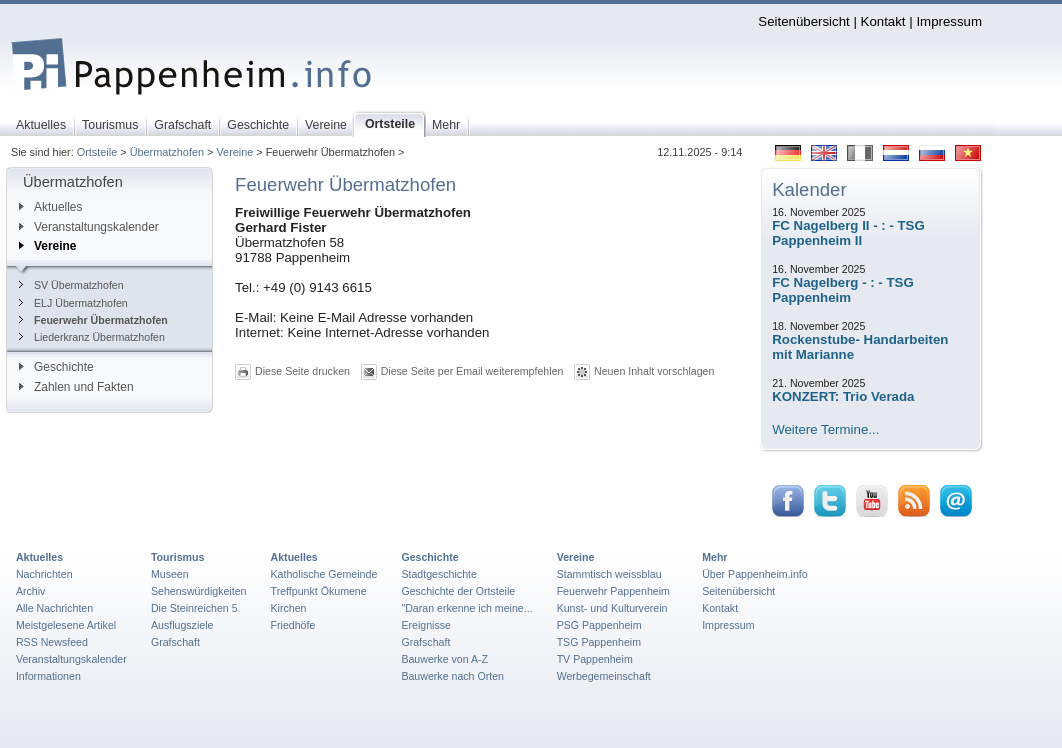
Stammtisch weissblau (609, 574)
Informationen (48, 676)
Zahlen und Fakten (76, 387)
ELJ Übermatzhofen (73, 303)
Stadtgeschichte (439, 574)
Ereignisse (426, 625)
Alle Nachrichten (54, 608)
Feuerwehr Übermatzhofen (93, 320)
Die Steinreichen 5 (194, 608)
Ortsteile (97, 152)
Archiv (30, 591)
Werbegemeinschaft (604, 676)
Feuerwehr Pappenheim (613, 591)
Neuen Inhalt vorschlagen (654, 371)
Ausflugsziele (182, 625)
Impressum (949, 21)
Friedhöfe (293, 625)
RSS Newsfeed (52, 642)
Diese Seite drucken (302, 371)
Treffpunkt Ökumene (319, 591)
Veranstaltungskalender (89, 227)
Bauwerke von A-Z (444, 659)
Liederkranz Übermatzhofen (92, 337)
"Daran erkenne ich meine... (466, 608)
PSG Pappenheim (599, 625)
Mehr (714, 557)
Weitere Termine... (825, 429)
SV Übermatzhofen (71, 285)
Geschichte (56, 367)
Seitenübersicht (803, 21)
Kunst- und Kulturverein (612, 608)
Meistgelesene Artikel (66, 625)
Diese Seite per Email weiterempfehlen (472, 371)
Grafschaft (175, 642)
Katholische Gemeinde (324, 574)
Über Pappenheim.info (755, 574)
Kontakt (883, 21)
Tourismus (177, 557)
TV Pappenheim (595, 659)
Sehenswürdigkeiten (199, 591)
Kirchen (289, 608)
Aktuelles (50, 207)
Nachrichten (44, 574)
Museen (170, 574)
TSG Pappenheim (599, 642)
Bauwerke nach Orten (452, 676)
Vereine (234, 152)
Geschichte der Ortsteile (458, 591)
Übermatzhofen (167, 152)
